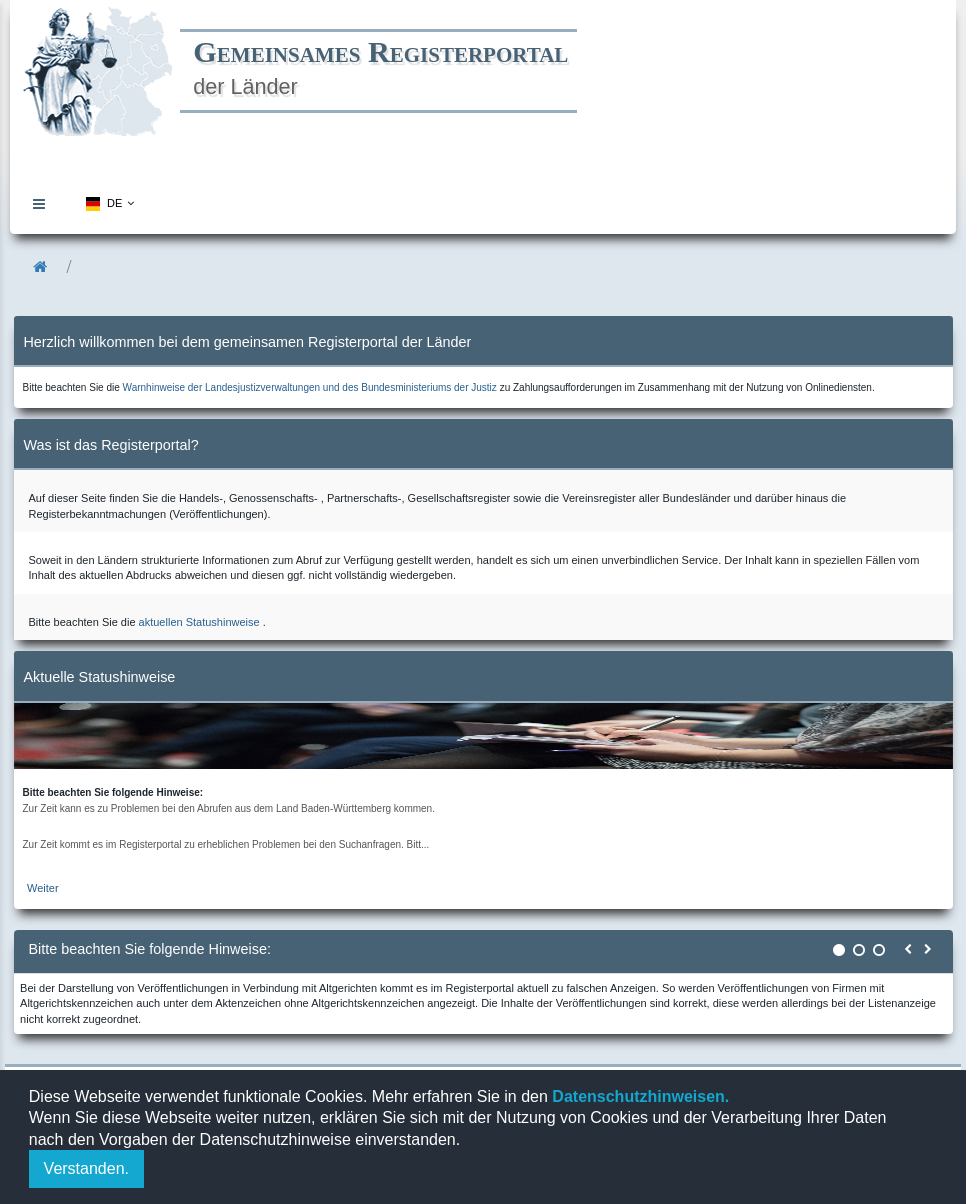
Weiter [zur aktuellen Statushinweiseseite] (43, 888)
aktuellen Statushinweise (199, 622)
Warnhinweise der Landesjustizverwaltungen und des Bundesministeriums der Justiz (310, 387)
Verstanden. (86, 1168)
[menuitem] (44, 203)
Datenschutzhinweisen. (638, 1096)
